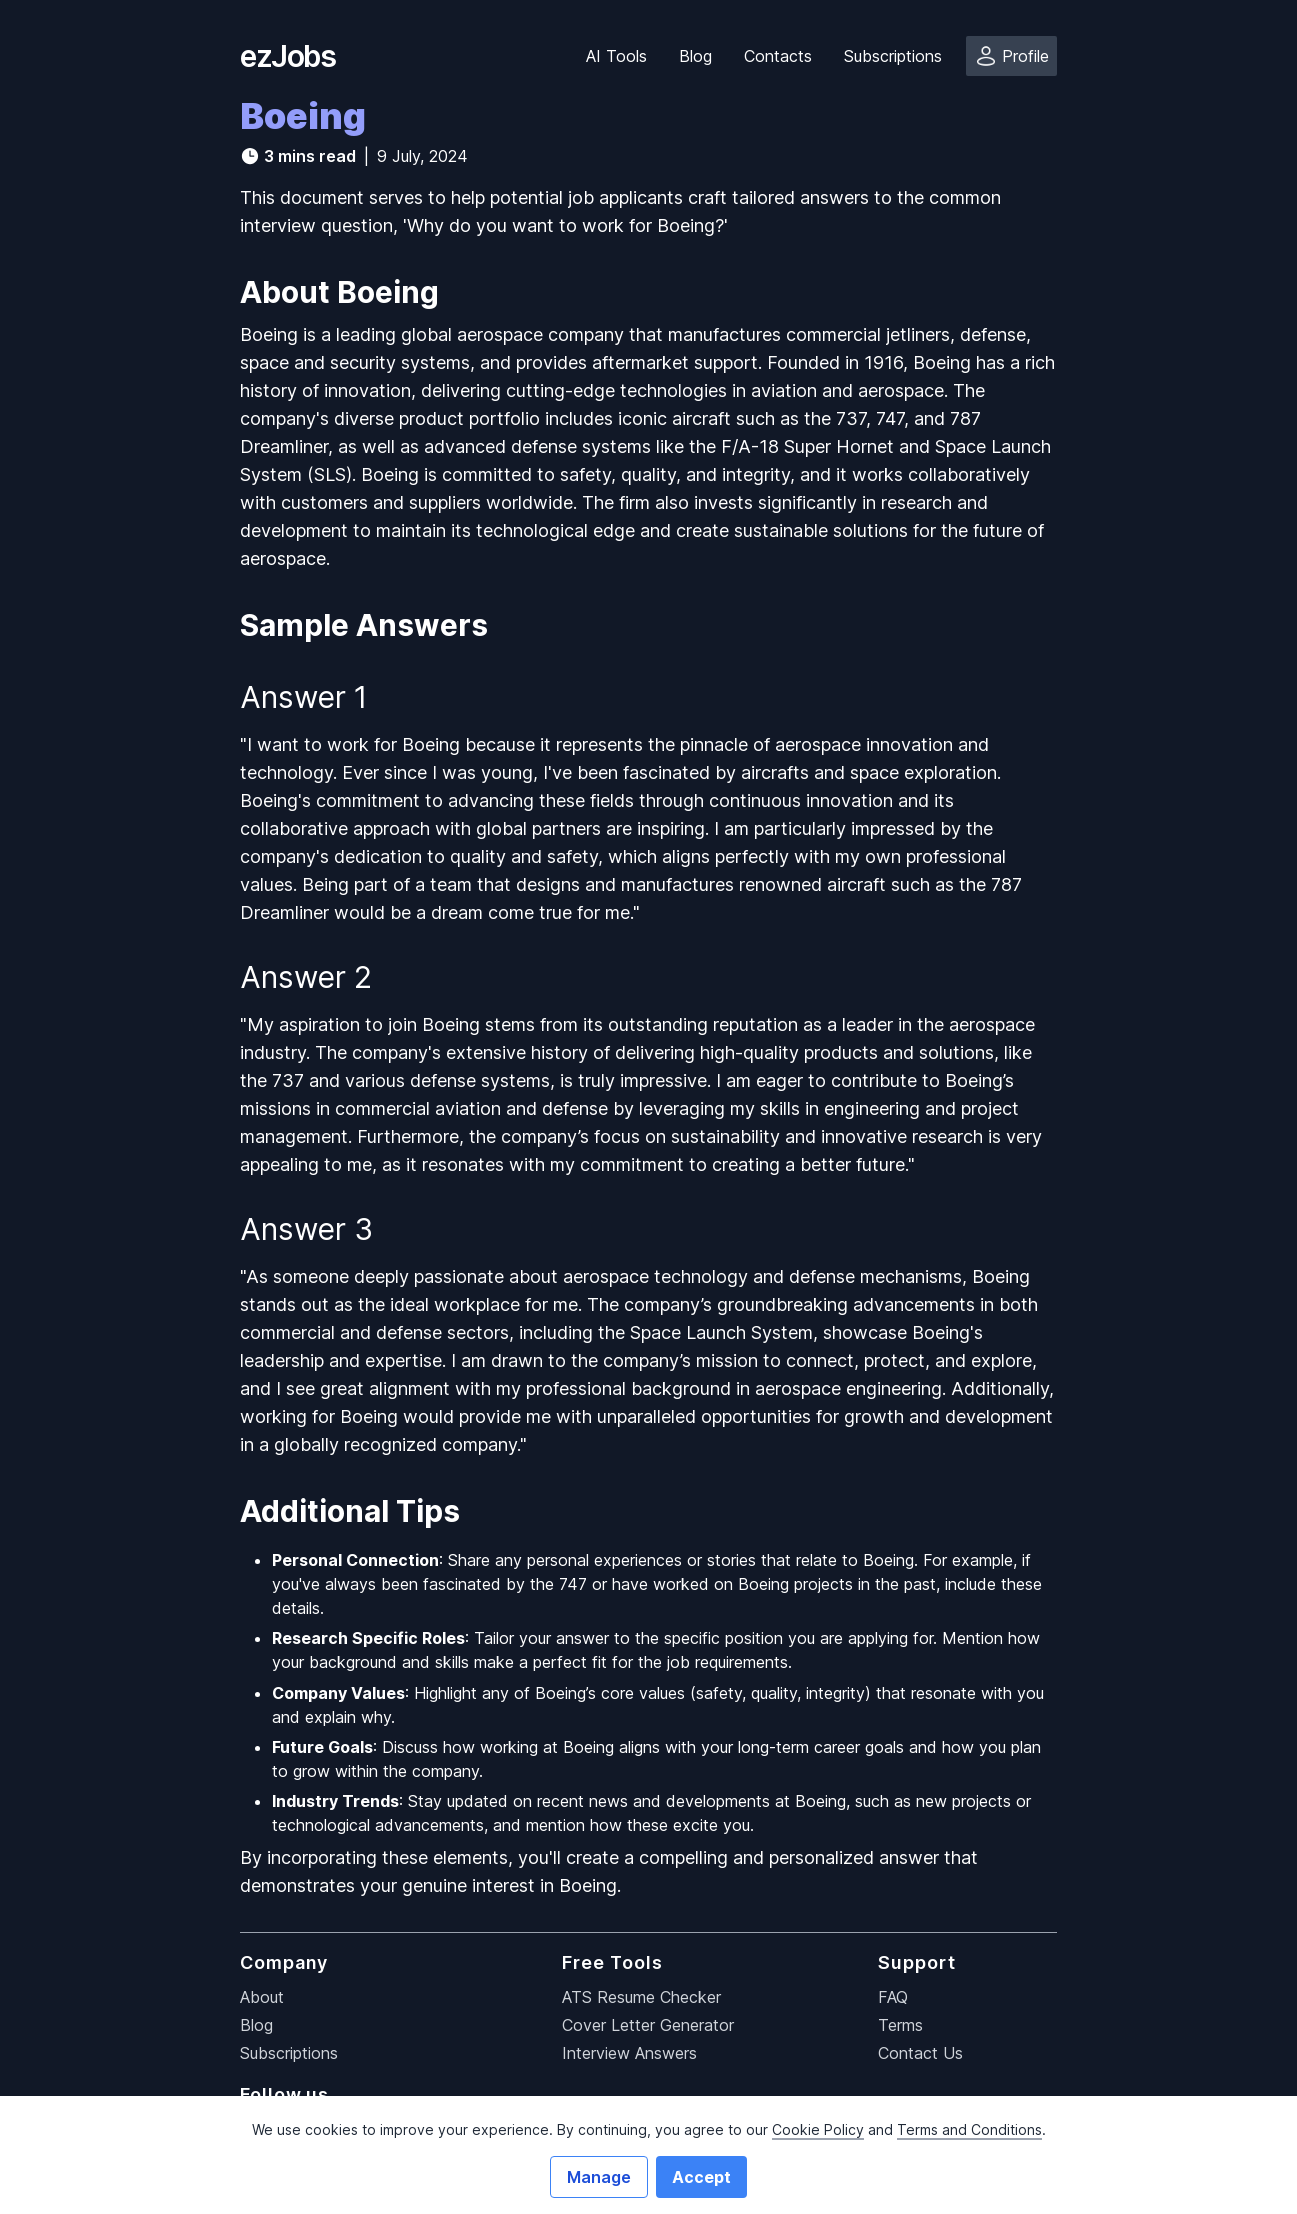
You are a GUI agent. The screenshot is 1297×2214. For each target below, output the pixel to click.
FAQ (893, 1997)
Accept (701, 2177)
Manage (599, 2177)
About (262, 1997)
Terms (900, 2025)
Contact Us (920, 2053)
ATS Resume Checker (641, 1997)
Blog (695, 56)
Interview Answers (629, 2053)
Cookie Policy (818, 2129)
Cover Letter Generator (648, 2025)
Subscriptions (893, 56)
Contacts (778, 56)
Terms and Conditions (969, 2129)
